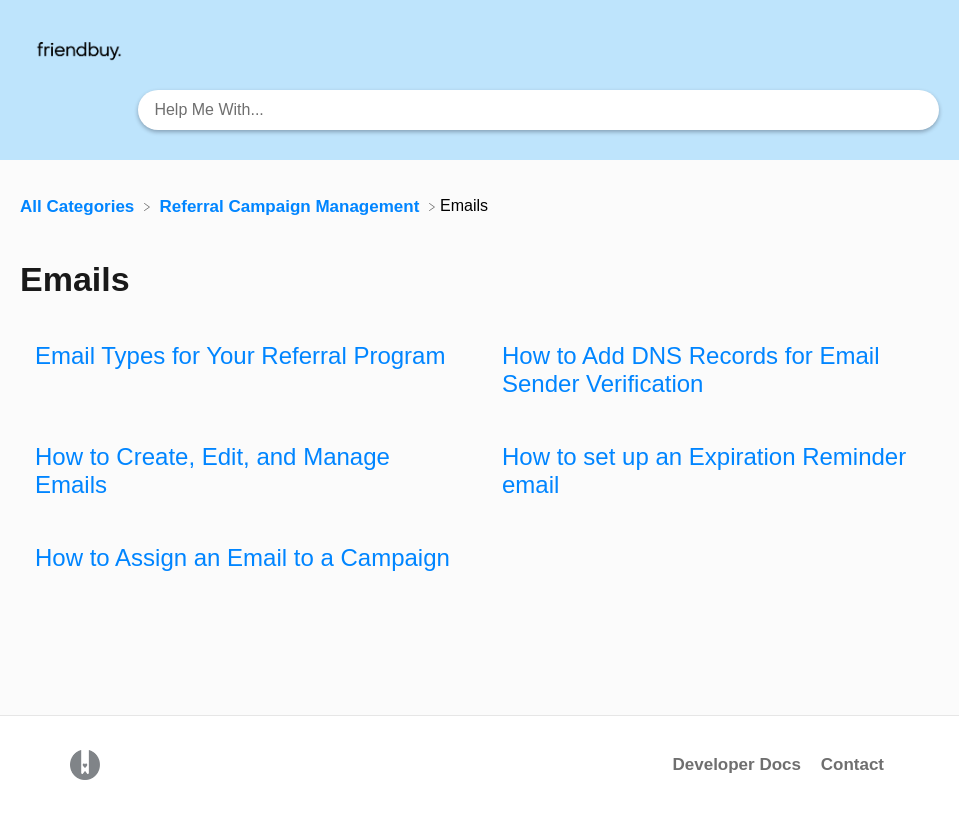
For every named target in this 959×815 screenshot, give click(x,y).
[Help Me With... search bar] (538, 110)
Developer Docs (738, 764)
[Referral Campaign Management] (292, 205)
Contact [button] (852, 764)
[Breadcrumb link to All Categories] (79, 205)
